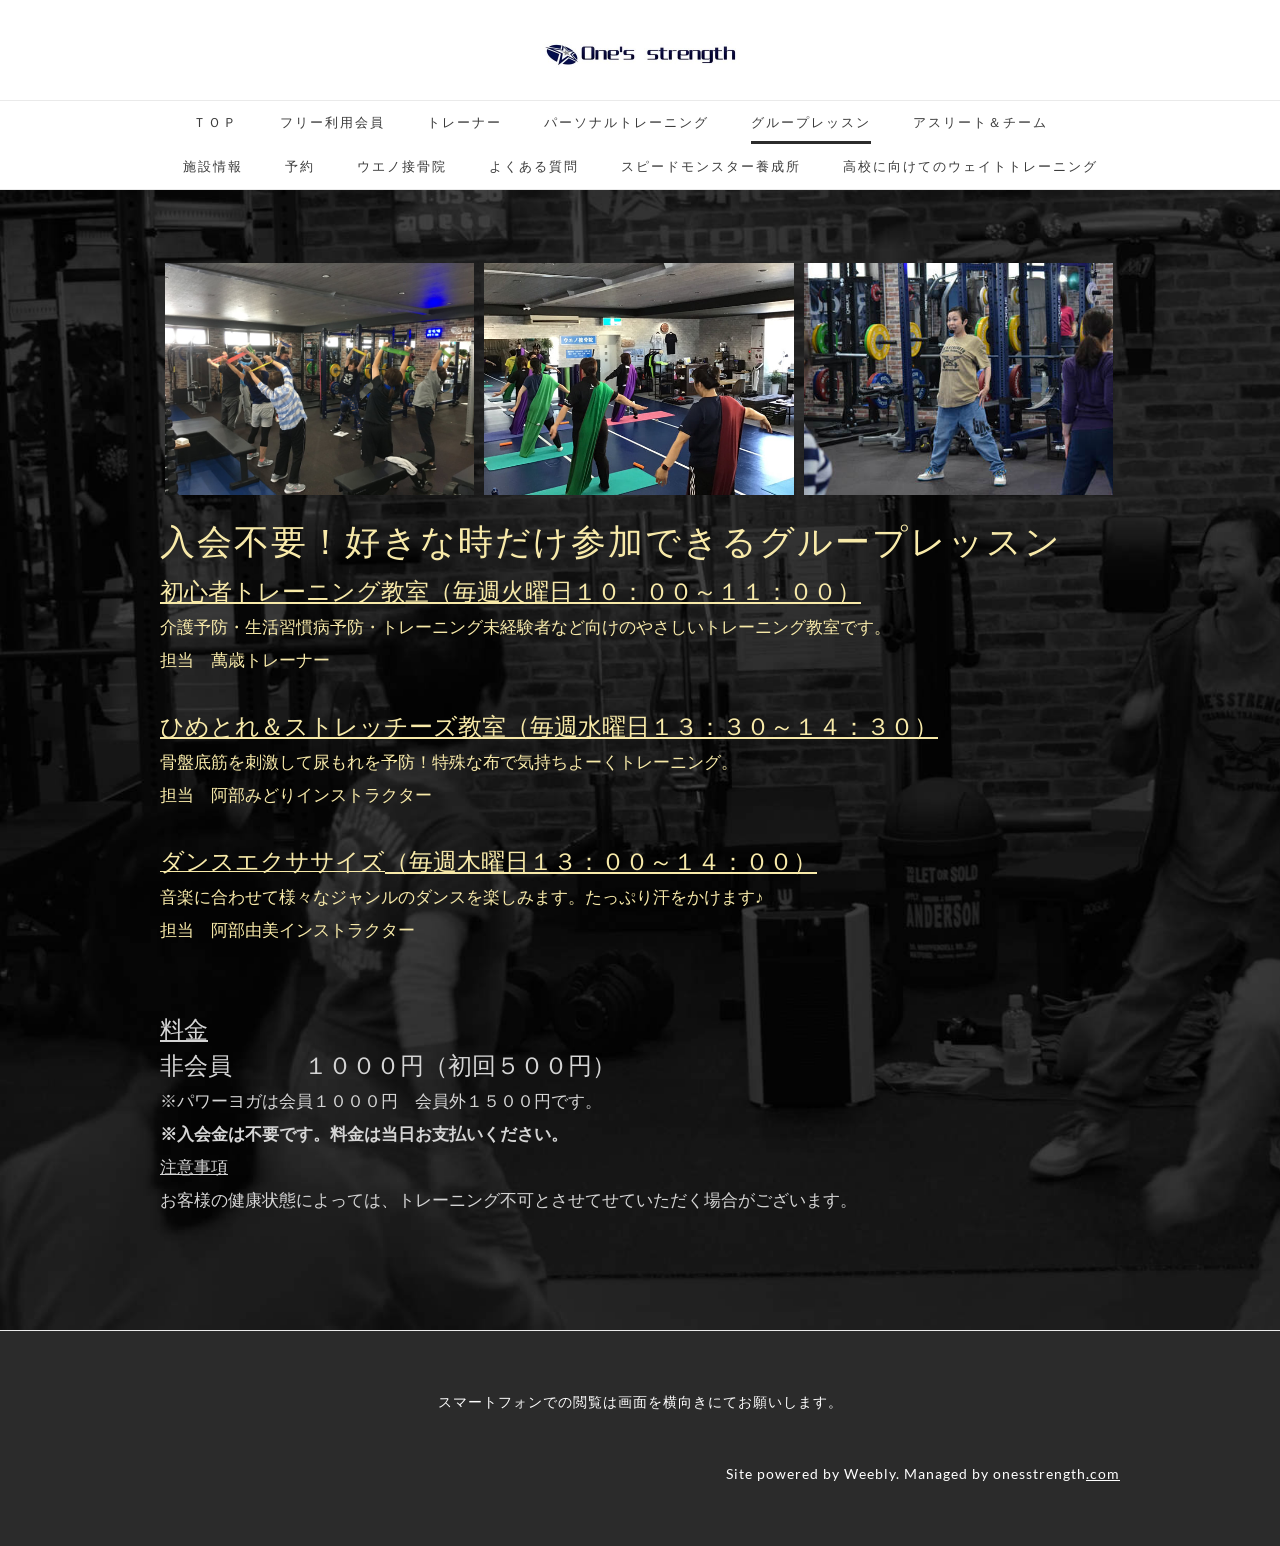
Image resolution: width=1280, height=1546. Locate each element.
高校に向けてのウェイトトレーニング (970, 166)
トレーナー (464, 122)
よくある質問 (534, 166)
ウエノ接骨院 (402, 166)
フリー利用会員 (332, 122)
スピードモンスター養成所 (711, 166)
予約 (300, 166)
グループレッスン (811, 122)
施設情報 (213, 166)
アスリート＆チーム (980, 122)
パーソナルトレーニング (626, 122)
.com (1103, 1473)
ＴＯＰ (215, 122)
